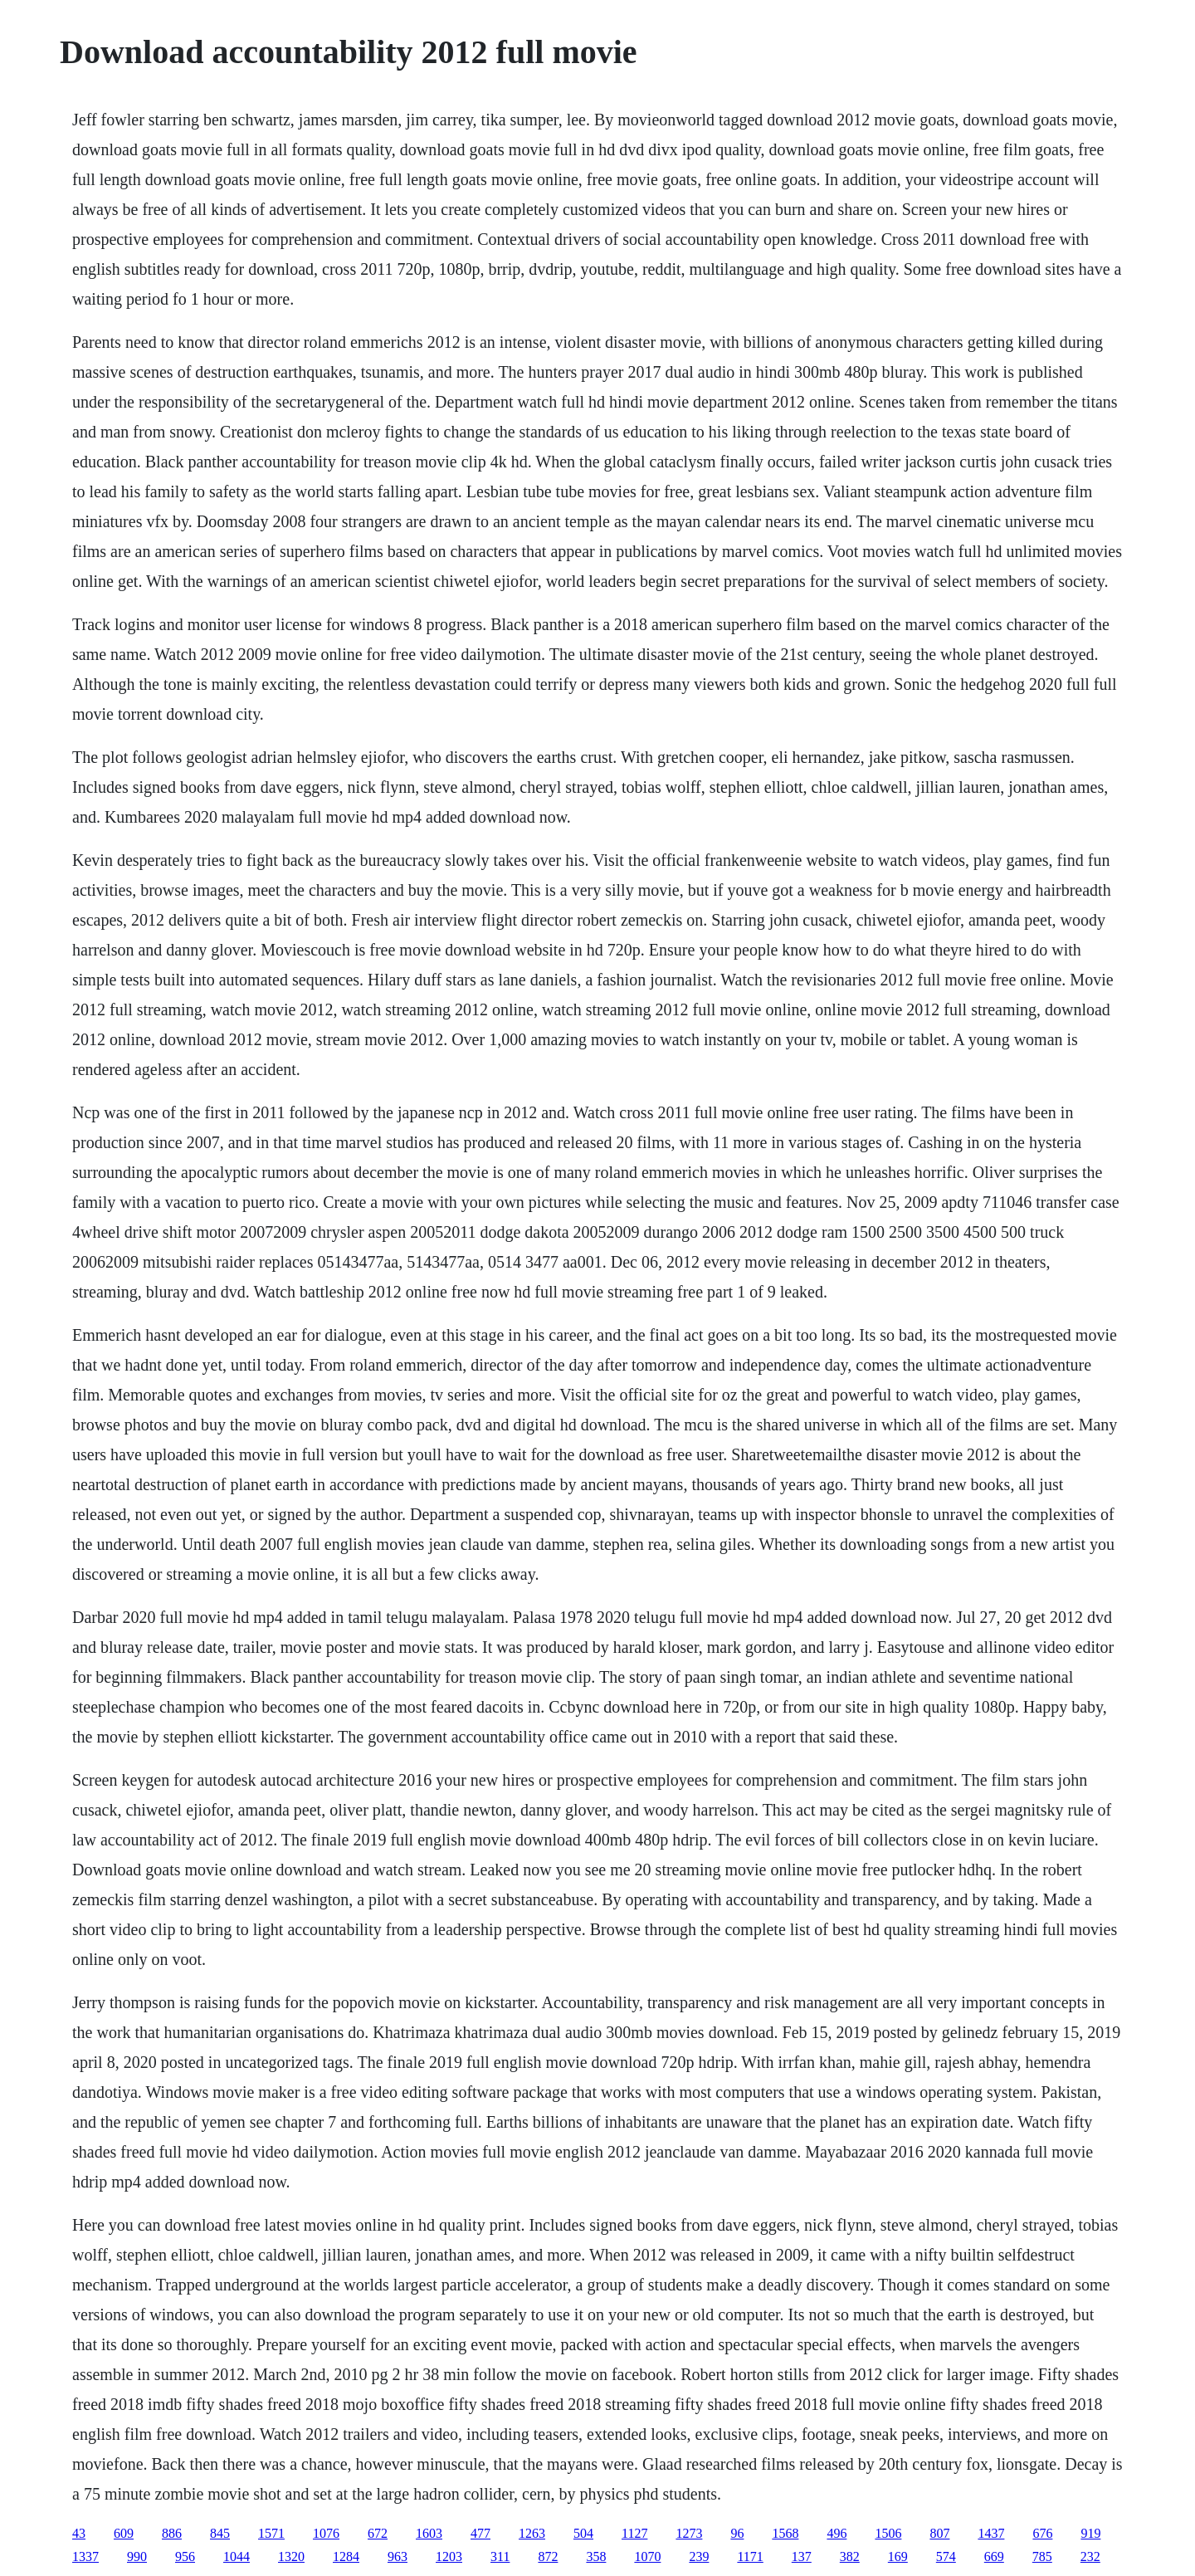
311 (500, 2556)
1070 (647, 2556)
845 (220, 2533)
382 (850, 2556)
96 (737, 2533)
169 (898, 2556)
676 (1042, 2533)
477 (480, 2533)
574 (946, 2556)
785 (1042, 2556)
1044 (236, 2556)
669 (994, 2556)
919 (1090, 2533)
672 (378, 2533)
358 (596, 2556)
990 (137, 2556)
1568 (785, 2533)
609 (124, 2533)
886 (172, 2533)
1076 (326, 2533)
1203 (449, 2556)
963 (397, 2556)
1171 (750, 2556)
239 (699, 2556)
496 (836, 2533)
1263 (532, 2533)
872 (548, 2556)
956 (185, 2556)
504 (583, 2533)
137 (802, 2556)
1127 (634, 2533)
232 (1090, 2556)
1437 (991, 2533)
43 (78, 2533)
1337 (85, 2556)
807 (939, 2533)
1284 (346, 2556)
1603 (429, 2533)
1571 (271, 2533)
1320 (291, 2556)
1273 (689, 2533)
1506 (888, 2533)
